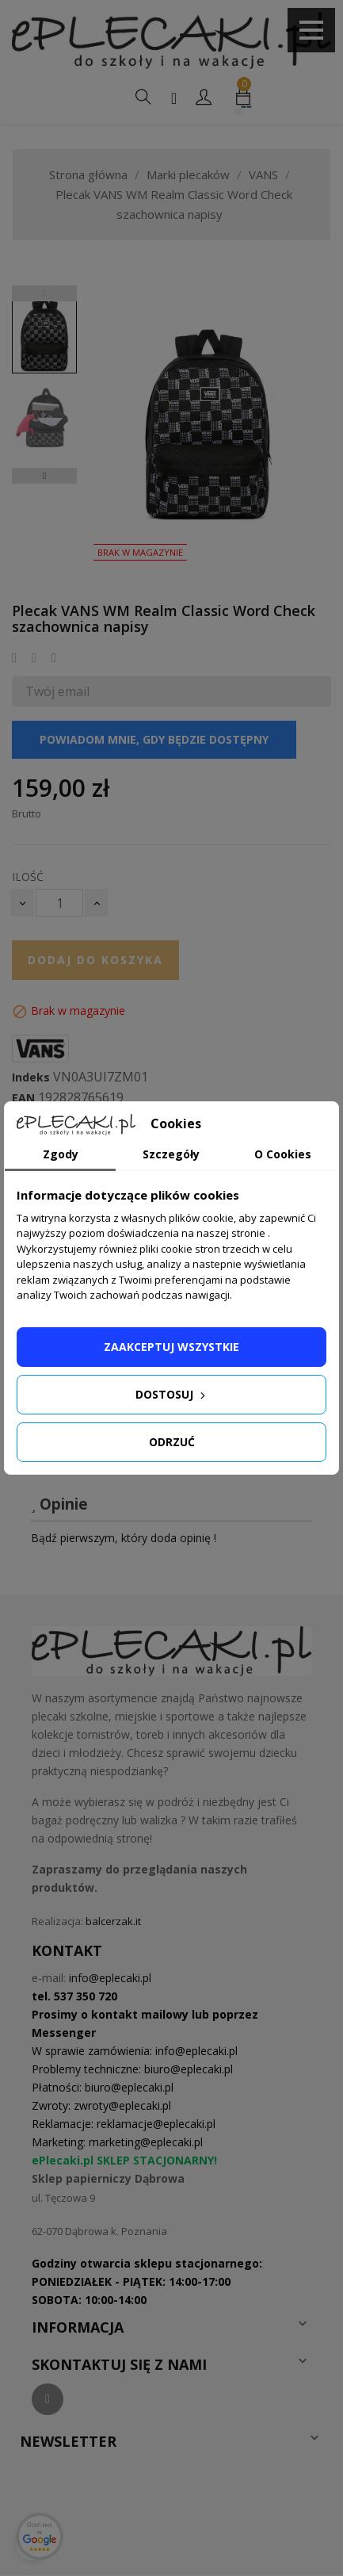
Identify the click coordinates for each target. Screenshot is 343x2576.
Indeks (31, 1077)
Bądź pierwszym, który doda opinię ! (123, 1537)
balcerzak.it (113, 1921)
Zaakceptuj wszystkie (171, 1346)
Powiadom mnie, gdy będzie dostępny (154, 739)
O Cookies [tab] (282, 1154)
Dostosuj (171, 1394)
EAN (23, 1098)
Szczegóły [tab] (171, 1154)
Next (44, 476)
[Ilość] (59, 903)
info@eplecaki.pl (110, 1977)
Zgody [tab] (60, 1154)
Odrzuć (172, 1441)
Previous (44, 293)
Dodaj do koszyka (95, 959)
